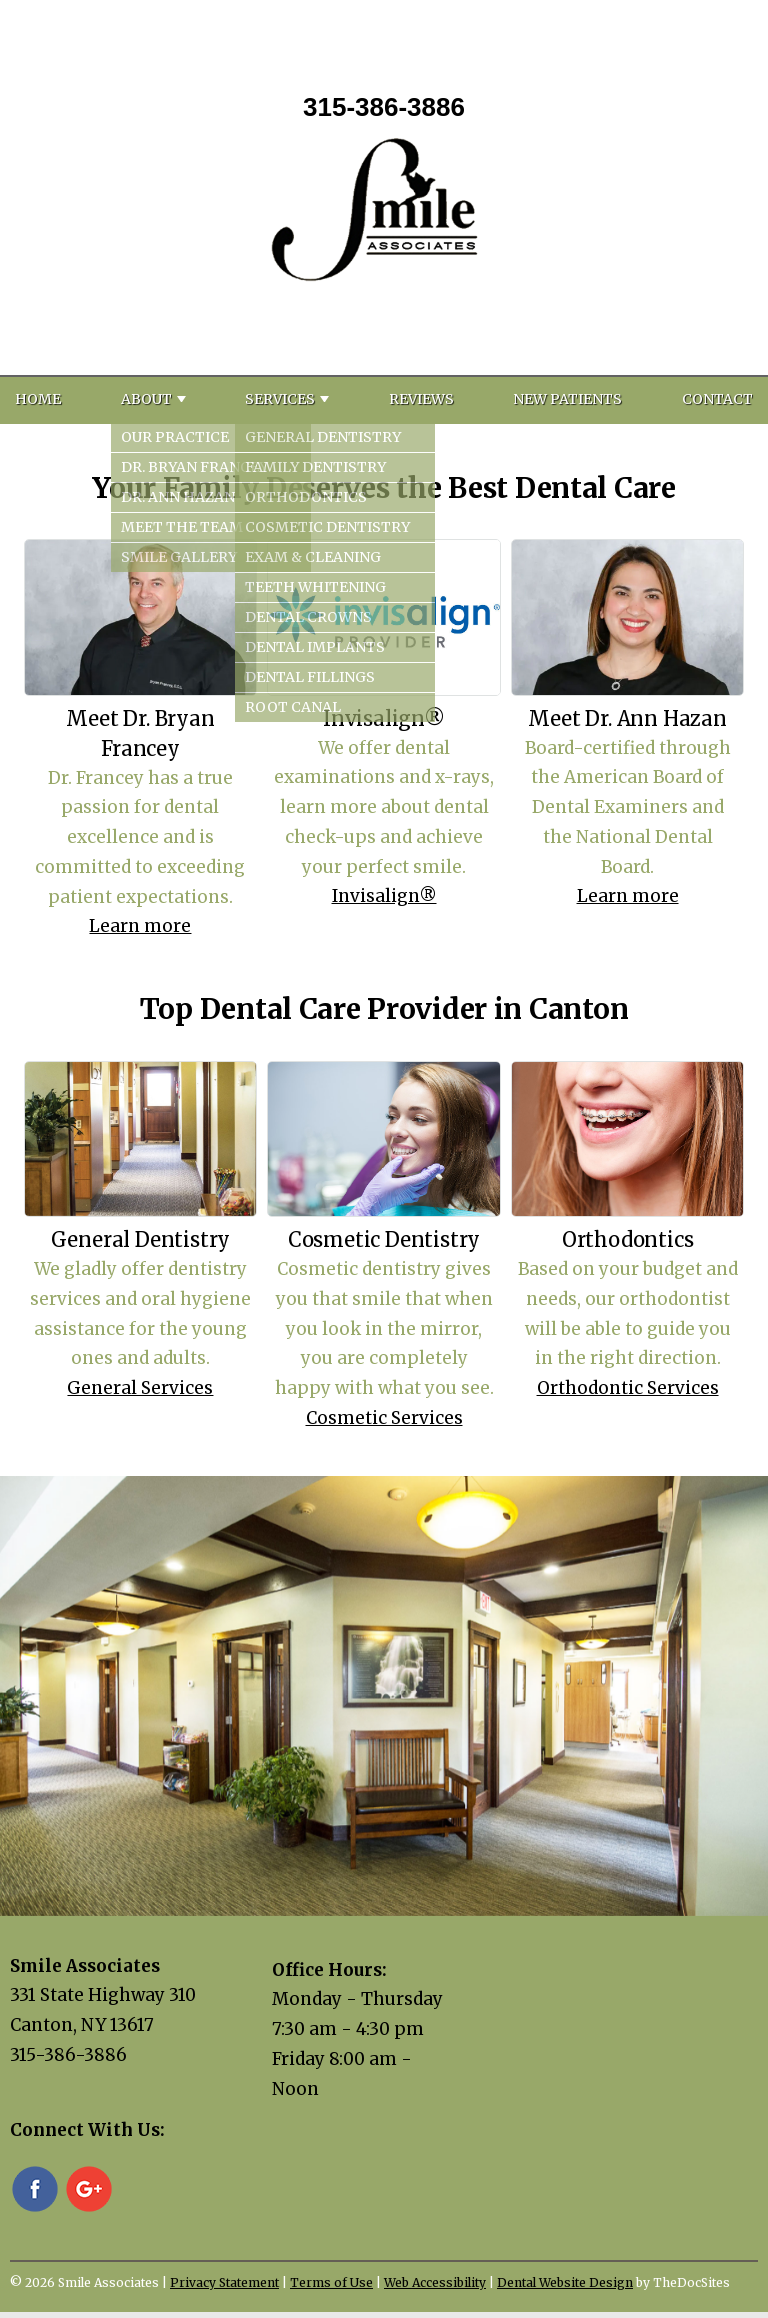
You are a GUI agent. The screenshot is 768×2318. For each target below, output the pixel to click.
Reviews (421, 399)
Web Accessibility (435, 2282)
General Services (140, 1388)
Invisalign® (384, 896)
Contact (717, 399)
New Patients (567, 399)
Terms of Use (331, 2282)
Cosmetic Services (384, 1418)
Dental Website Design (565, 2282)
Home (38, 399)
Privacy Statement (224, 2282)
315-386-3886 (384, 107)
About (146, 399)
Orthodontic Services (628, 1388)
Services (280, 399)
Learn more (140, 926)
